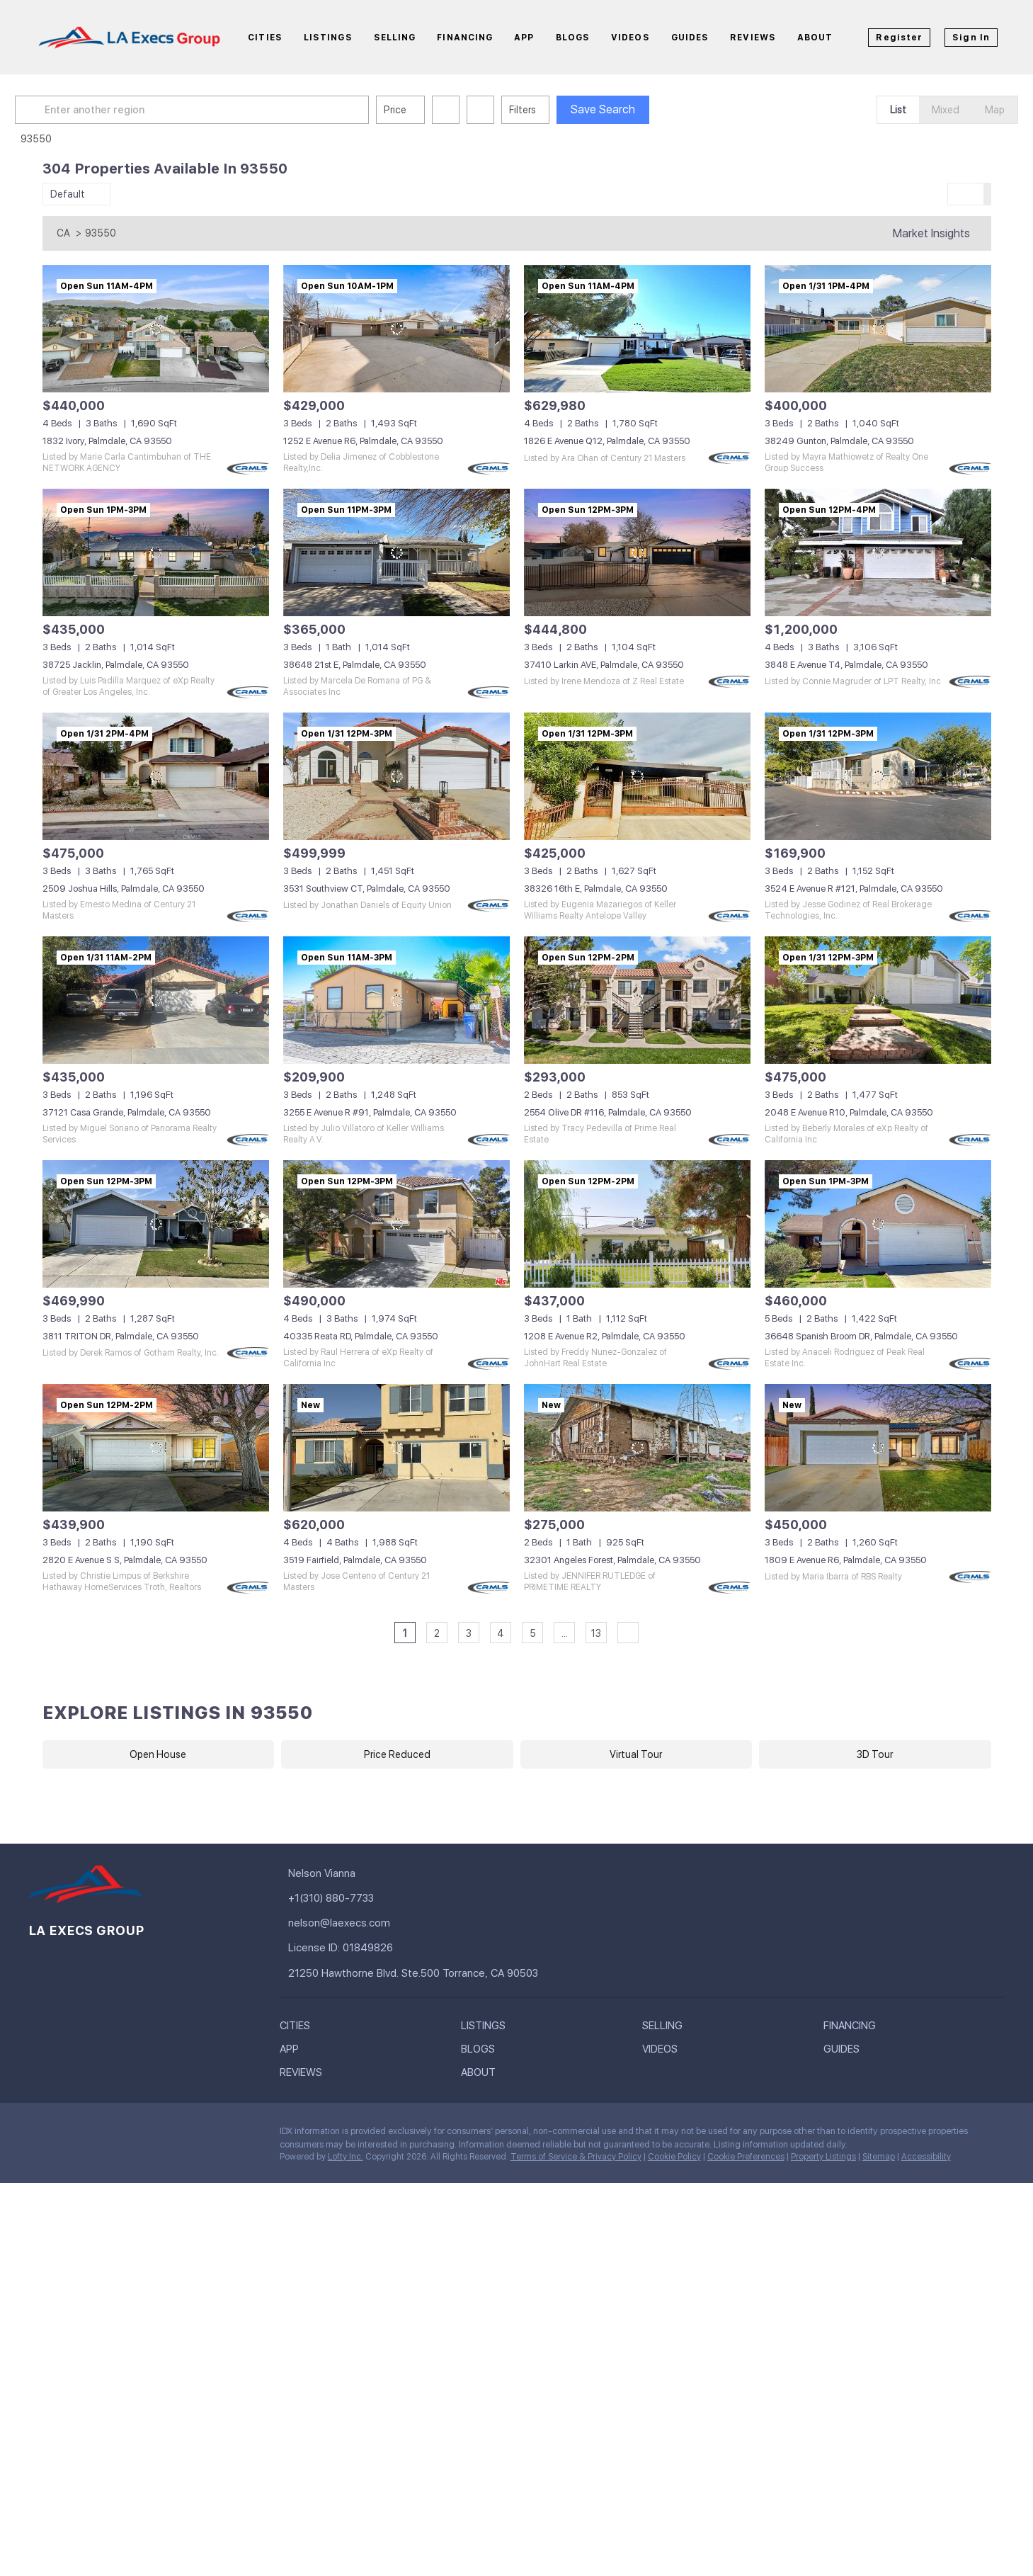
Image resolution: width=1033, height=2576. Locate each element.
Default (67, 194)
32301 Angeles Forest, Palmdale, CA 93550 (612, 1560)
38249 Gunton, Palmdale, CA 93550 (839, 441)
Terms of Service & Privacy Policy (575, 2157)
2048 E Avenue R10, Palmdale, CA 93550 (849, 1112)
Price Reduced (397, 1754)
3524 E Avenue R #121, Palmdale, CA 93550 (854, 888)
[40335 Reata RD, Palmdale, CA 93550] (396, 1224)
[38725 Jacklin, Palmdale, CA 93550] (155, 552)
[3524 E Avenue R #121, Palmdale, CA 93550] (878, 776)
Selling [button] (395, 37)
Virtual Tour (636, 1754)
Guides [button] (690, 37)
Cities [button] (265, 37)
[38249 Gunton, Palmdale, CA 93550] (878, 328)
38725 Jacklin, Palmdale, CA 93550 (115, 664)
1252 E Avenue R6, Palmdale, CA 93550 (363, 441)
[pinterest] (152, 2134)
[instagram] (124, 2134)
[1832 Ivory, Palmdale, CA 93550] (155, 328)
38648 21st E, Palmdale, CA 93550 (354, 664)
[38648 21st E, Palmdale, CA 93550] (396, 552)
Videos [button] (630, 37)
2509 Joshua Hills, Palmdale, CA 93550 (123, 888)
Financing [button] (465, 37)
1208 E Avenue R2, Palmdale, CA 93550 (604, 1336)
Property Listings (823, 2157)
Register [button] (899, 37)
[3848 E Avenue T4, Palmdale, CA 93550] (878, 552)
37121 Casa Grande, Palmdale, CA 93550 (126, 1112)
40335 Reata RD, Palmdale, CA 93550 (360, 1336)
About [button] (815, 37)
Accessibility (926, 2157)
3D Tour (875, 1754)
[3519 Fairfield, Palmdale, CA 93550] (396, 1447)
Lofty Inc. (345, 2157)
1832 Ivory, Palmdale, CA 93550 (107, 441)
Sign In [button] (971, 37)
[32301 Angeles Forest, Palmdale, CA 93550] (637, 1447)
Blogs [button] (573, 37)
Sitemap (878, 2157)
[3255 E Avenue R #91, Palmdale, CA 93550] (396, 1000)
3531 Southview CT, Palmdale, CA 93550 (366, 888)
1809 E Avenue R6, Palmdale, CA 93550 (846, 1560)
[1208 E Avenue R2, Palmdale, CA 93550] (637, 1224)
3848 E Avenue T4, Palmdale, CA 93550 (846, 664)
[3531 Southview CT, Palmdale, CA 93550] (396, 776)
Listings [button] (328, 37)
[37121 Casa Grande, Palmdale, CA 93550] (155, 1000)
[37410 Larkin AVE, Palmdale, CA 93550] (637, 552)
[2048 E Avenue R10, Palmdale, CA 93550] (878, 1000)
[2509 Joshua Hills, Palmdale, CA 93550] (155, 776)
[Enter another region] (225, 109)
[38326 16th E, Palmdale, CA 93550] (637, 776)
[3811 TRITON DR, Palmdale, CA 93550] (155, 1224)
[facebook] (39, 2134)
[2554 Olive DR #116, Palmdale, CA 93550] (637, 1000)
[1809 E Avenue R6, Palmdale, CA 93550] (878, 1447)
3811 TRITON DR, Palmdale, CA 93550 (120, 1336)
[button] (59, 109)
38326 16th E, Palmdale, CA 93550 (596, 888)
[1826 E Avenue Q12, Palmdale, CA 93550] (637, 328)
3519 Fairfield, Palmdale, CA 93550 (355, 1560)
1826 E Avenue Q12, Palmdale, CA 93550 (607, 441)
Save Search (630, 109)
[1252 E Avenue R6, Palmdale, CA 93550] (396, 328)
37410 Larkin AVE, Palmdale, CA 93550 (604, 664)
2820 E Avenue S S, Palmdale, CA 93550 (124, 1560)
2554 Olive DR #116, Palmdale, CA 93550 (608, 1112)
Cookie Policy (674, 2157)
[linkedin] (67, 2134)
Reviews (753, 37)
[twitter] (95, 2134)
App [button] (524, 37)
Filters (550, 109)
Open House (158, 1754)
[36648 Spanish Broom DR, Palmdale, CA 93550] (878, 1224)
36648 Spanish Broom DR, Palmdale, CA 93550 (861, 1336)
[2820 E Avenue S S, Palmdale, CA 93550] (155, 1447)
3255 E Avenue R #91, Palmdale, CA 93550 (370, 1112)
